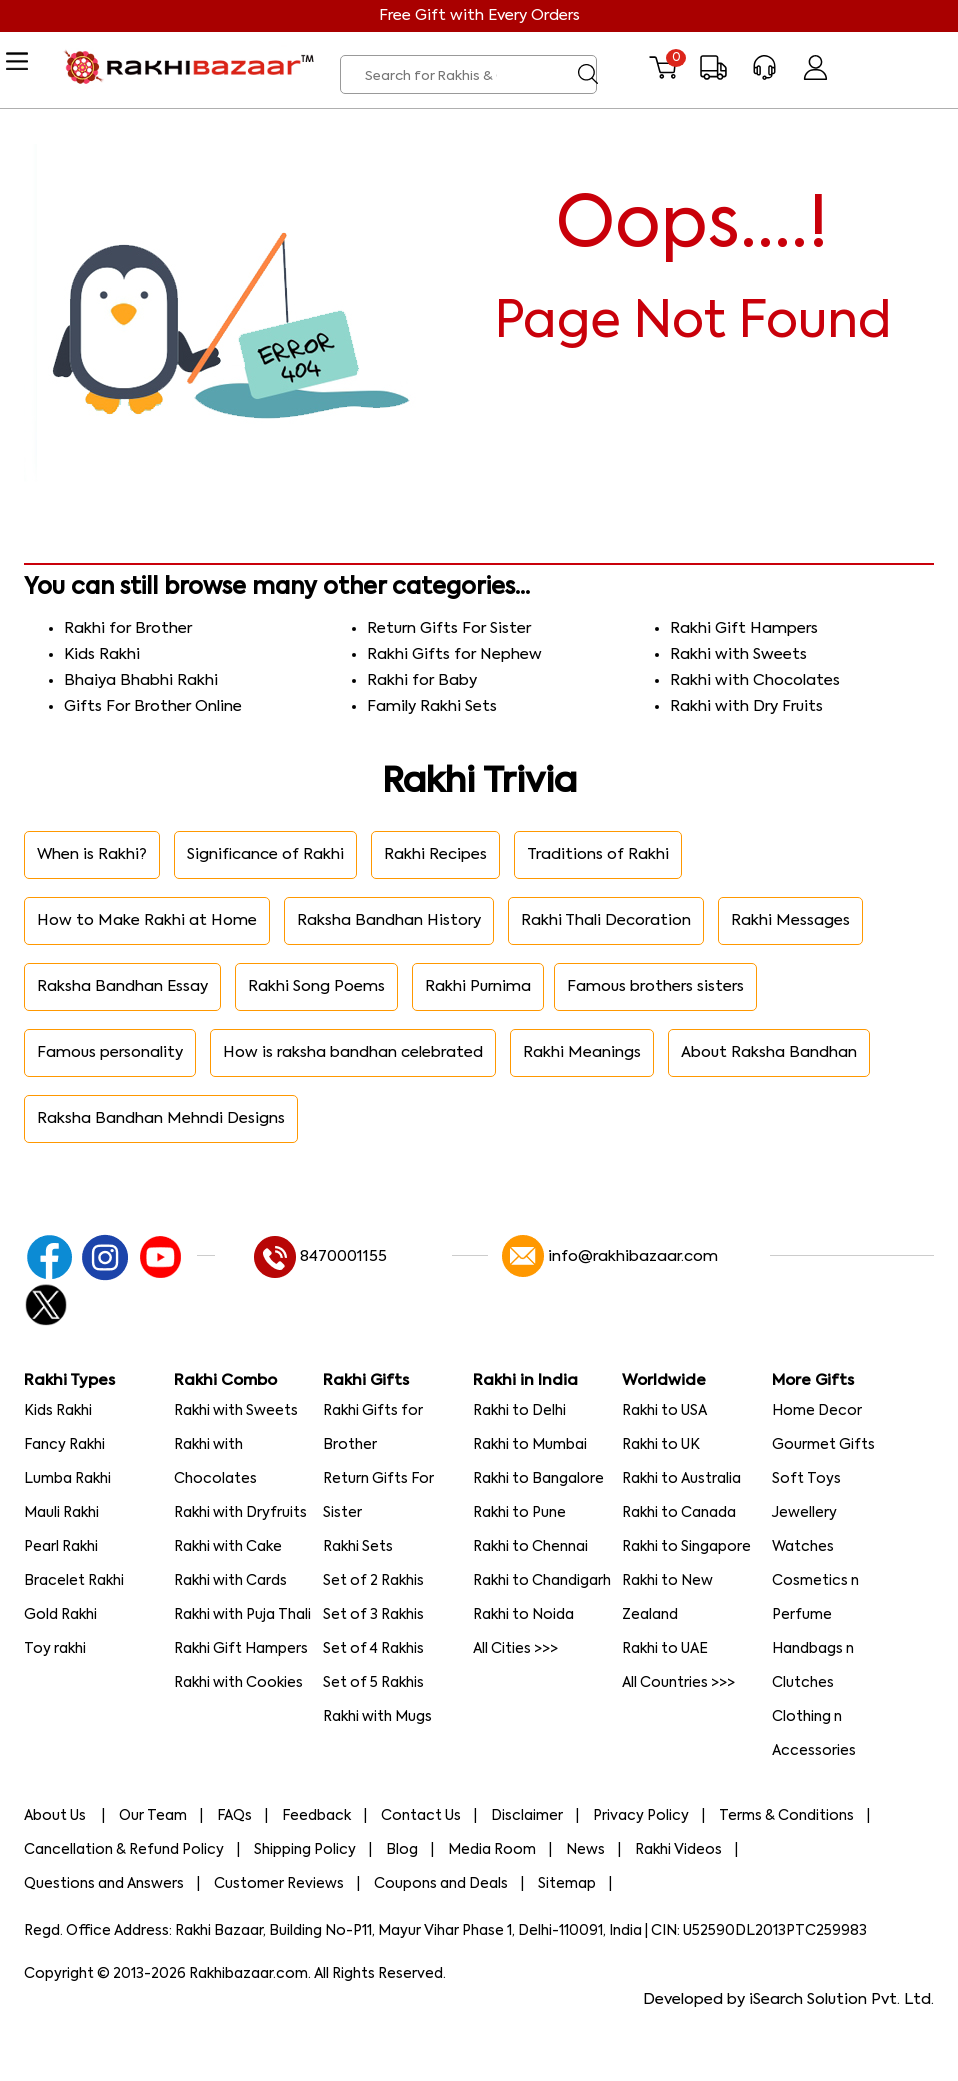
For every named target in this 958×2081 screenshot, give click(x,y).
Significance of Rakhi (265, 854)
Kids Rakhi (102, 654)
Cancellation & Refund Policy (124, 1850)
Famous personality (110, 1052)
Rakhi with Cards (230, 1581)
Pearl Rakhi (61, 1547)
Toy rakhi (55, 1649)
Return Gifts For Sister (449, 628)
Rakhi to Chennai (530, 1547)
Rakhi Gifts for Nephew (454, 654)
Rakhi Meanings (582, 1052)
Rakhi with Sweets (738, 654)
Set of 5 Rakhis (373, 1683)
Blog (402, 1850)
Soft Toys (806, 1479)
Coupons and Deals (441, 1884)
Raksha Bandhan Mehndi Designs (161, 1118)
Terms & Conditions (786, 1816)
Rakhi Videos (678, 1850)
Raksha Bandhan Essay (122, 986)
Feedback (316, 1816)
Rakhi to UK (661, 1445)
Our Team (153, 1816)
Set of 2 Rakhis (373, 1581)
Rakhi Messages (790, 920)
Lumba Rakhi (67, 1479)
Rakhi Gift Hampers (744, 628)
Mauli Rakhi (61, 1513)
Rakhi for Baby (422, 680)
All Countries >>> (678, 1683)
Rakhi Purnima (478, 986)
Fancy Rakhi (64, 1445)
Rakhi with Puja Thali (242, 1615)
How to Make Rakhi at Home (147, 920)
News (585, 1850)
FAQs (234, 1816)
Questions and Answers (104, 1884)
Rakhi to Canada (679, 1513)
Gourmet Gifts (823, 1445)
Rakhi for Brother (128, 628)
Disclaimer (527, 1816)
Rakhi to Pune (519, 1513)
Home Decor (817, 1411)
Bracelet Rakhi (74, 1581)
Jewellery (804, 1513)
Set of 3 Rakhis (373, 1615)
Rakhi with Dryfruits (240, 1513)
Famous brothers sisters (655, 986)
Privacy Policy (641, 1816)
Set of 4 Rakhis (373, 1649)
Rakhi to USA (664, 1411)
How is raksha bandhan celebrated (353, 1052)
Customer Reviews (279, 1884)
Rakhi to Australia (681, 1479)
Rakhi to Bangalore (538, 1479)
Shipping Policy (305, 1850)
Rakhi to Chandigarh (542, 1581)
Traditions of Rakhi (598, 854)
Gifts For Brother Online (153, 706)
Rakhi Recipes (435, 854)
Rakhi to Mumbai (530, 1445)
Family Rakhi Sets (432, 706)
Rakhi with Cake (228, 1547)
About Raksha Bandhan (769, 1052)
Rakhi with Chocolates (755, 680)
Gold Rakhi (60, 1615)
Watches (803, 1547)
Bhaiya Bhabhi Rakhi (141, 680)
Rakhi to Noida (523, 1615)
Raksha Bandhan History (389, 920)
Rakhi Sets (358, 1547)
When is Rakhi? (92, 854)
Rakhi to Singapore (686, 1547)
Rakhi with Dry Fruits (746, 706)
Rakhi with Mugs (377, 1717)
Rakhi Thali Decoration (606, 920)
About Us (56, 1816)
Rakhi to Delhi (519, 1411)
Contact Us (421, 1816)
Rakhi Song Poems (316, 986)
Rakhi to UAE (665, 1649)
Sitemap (567, 1884)
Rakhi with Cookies (238, 1683)
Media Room (492, 1850)
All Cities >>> (515, 1649)
